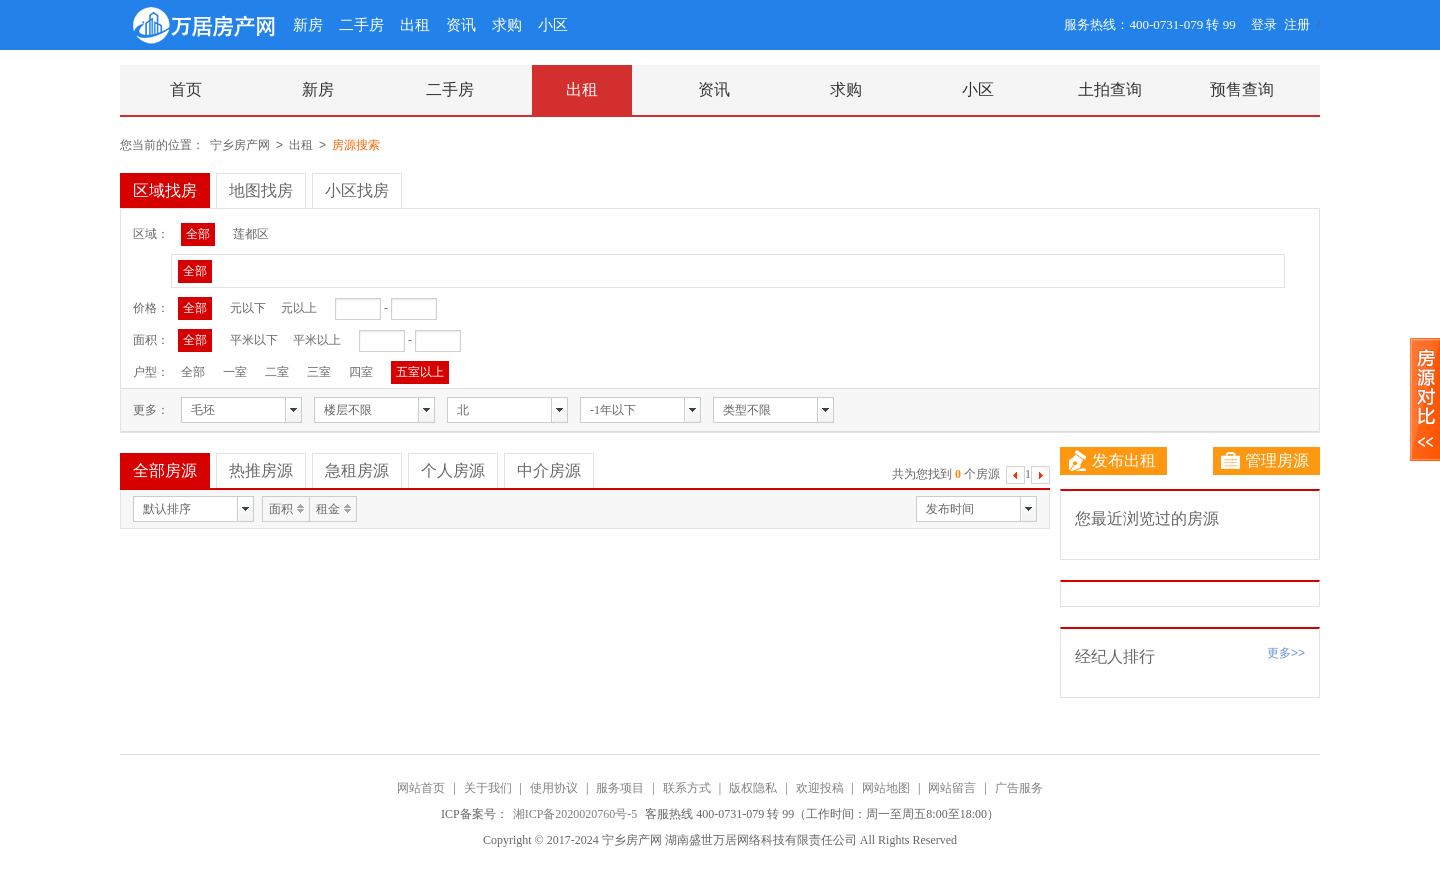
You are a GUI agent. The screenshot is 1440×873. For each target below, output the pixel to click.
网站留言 (952, 788)
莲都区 (251, 234)
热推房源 (261, 470)
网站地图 (886, 788)
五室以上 (420, 372)
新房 (308, 25)
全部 (198, 234)
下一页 (1040, 477)
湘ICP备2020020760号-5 (577, 814)
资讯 (461, 25)
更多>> (1286, 653)
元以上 (299, 308)
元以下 (248, 308)
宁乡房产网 (240, 145)
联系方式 (687, 788)
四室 (361, 372)
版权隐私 (753, 788)
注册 (1297, 24)
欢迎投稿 (820, 788)
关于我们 (488, 788)
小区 (553, 25)
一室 (235, 372)
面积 (281, 509)
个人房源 (453, 470)
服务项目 (620, 788)
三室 (319, 372)
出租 (415, 25)
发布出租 (1112, 461)
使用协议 (554, 788)
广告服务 (1019, 788)
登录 (1264, 24)
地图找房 (261, 190)
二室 (277, 372)
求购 (507, 25)
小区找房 (357, 190)
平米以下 (254, 340)
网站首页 (421, 788)
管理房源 (1265, 461)
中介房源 (549, 470)
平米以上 (317, 340)
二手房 (361, 25)
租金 (328, 509)
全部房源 (165, 470)
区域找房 (165, 190)
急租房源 (357, 470)
